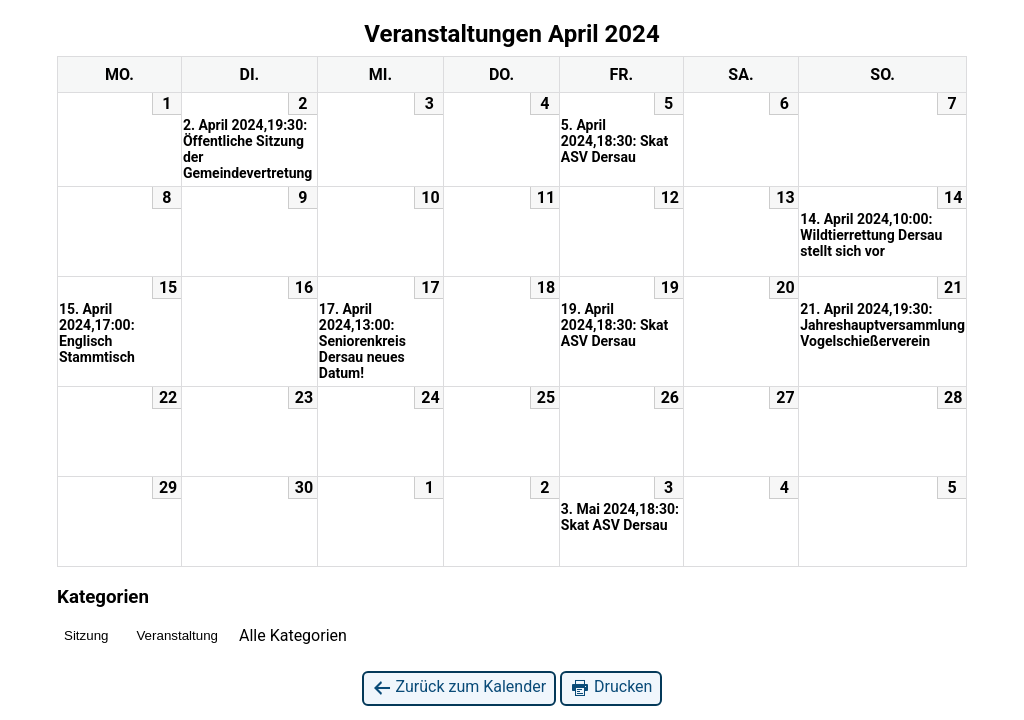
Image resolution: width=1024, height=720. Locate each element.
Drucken (611, 687)
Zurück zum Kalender (459, 687)
